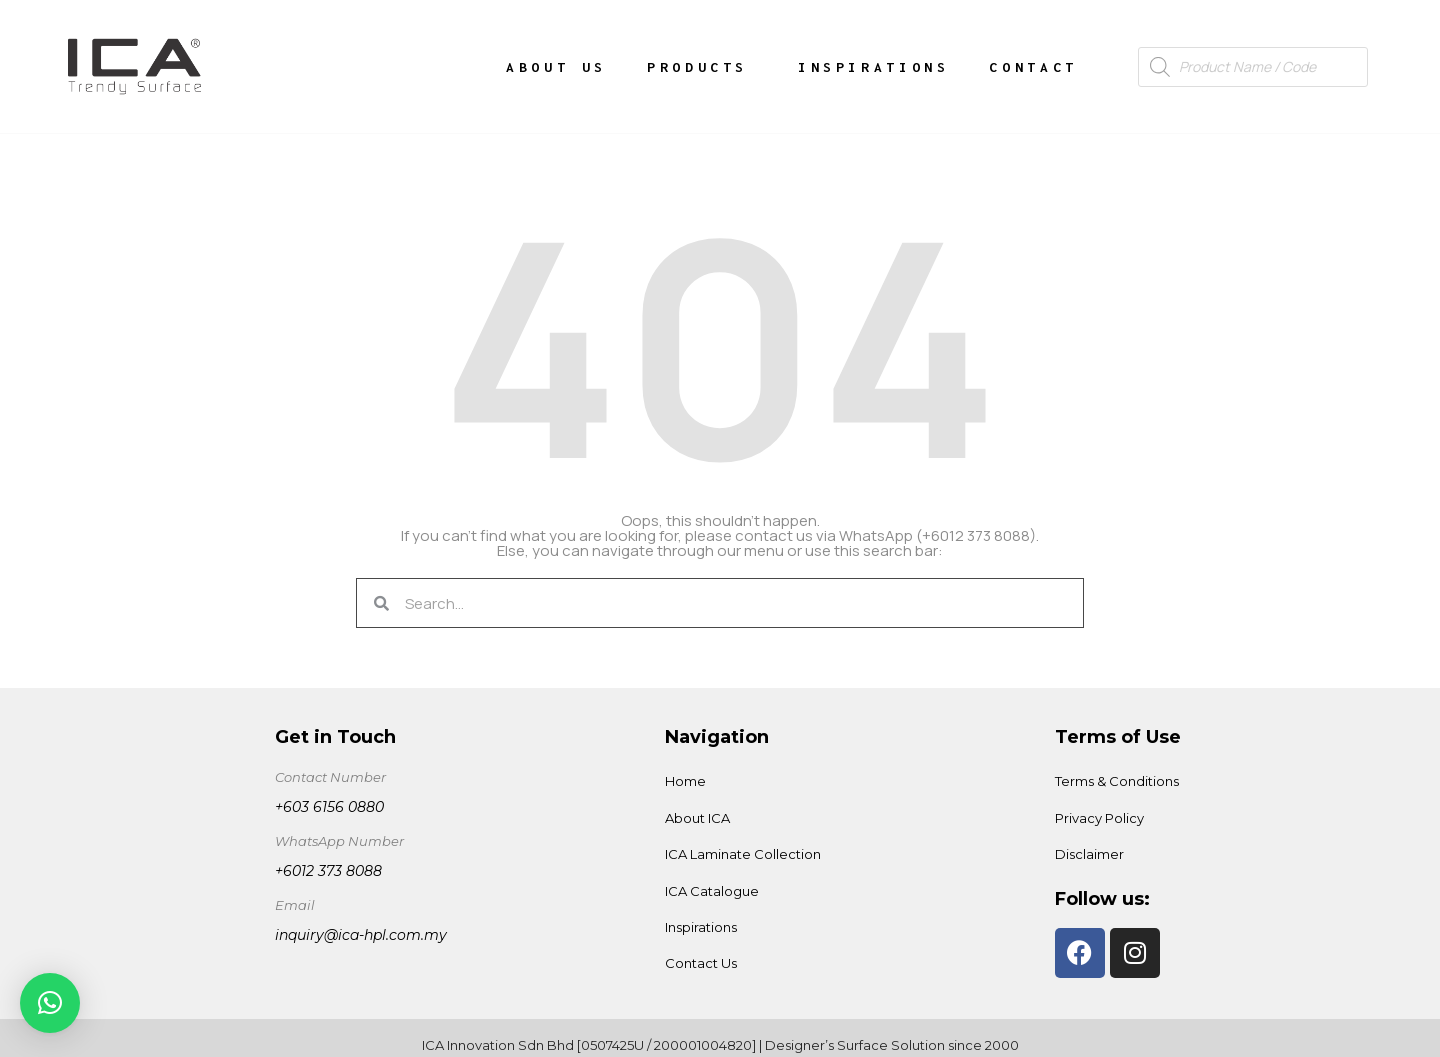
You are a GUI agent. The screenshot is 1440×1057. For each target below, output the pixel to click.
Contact (1033, 67)
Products (702, 67)
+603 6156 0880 (329, 807)
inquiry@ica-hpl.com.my (361, 935)
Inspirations (873, 67)
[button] (50, 1003)
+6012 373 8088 (328, 871)
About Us (556, 67)
